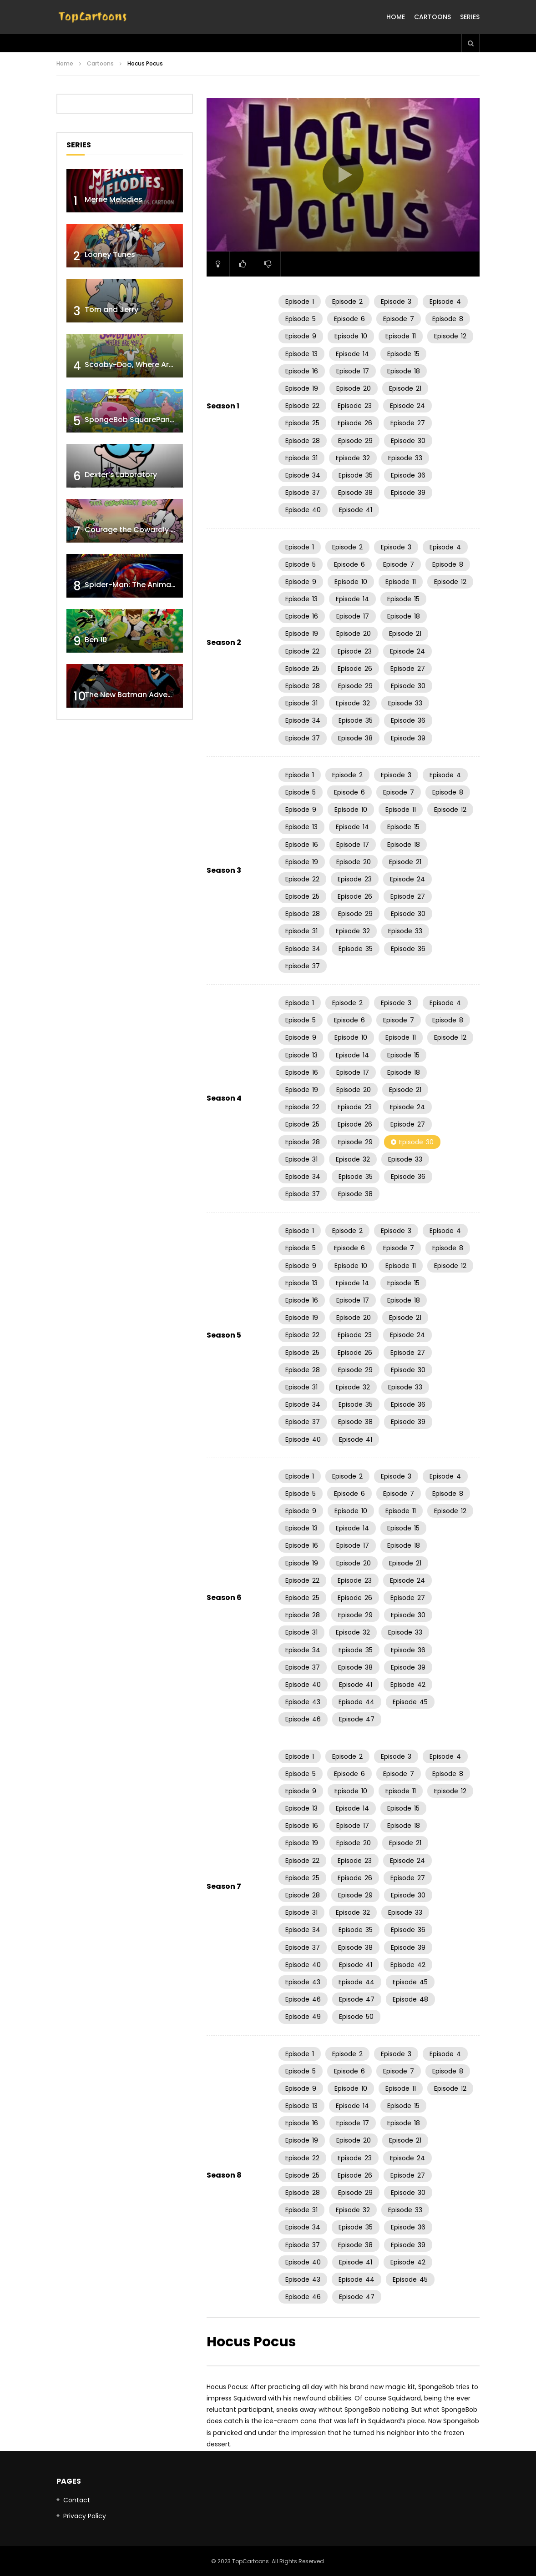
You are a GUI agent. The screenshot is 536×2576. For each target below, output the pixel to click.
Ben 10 (96, 639)
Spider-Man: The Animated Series (146, 584)
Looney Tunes (110, 254)
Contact (76, 2500)
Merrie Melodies (113, 199)
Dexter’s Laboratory (121, 474)
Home (395, 16)
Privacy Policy (84, 2516)
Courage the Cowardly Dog (135, 529)
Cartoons (432, 16)
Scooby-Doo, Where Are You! (138, 364)
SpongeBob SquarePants (131, 419)
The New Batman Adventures (138, 694)
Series (470, 16)
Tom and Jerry (111, 309)
